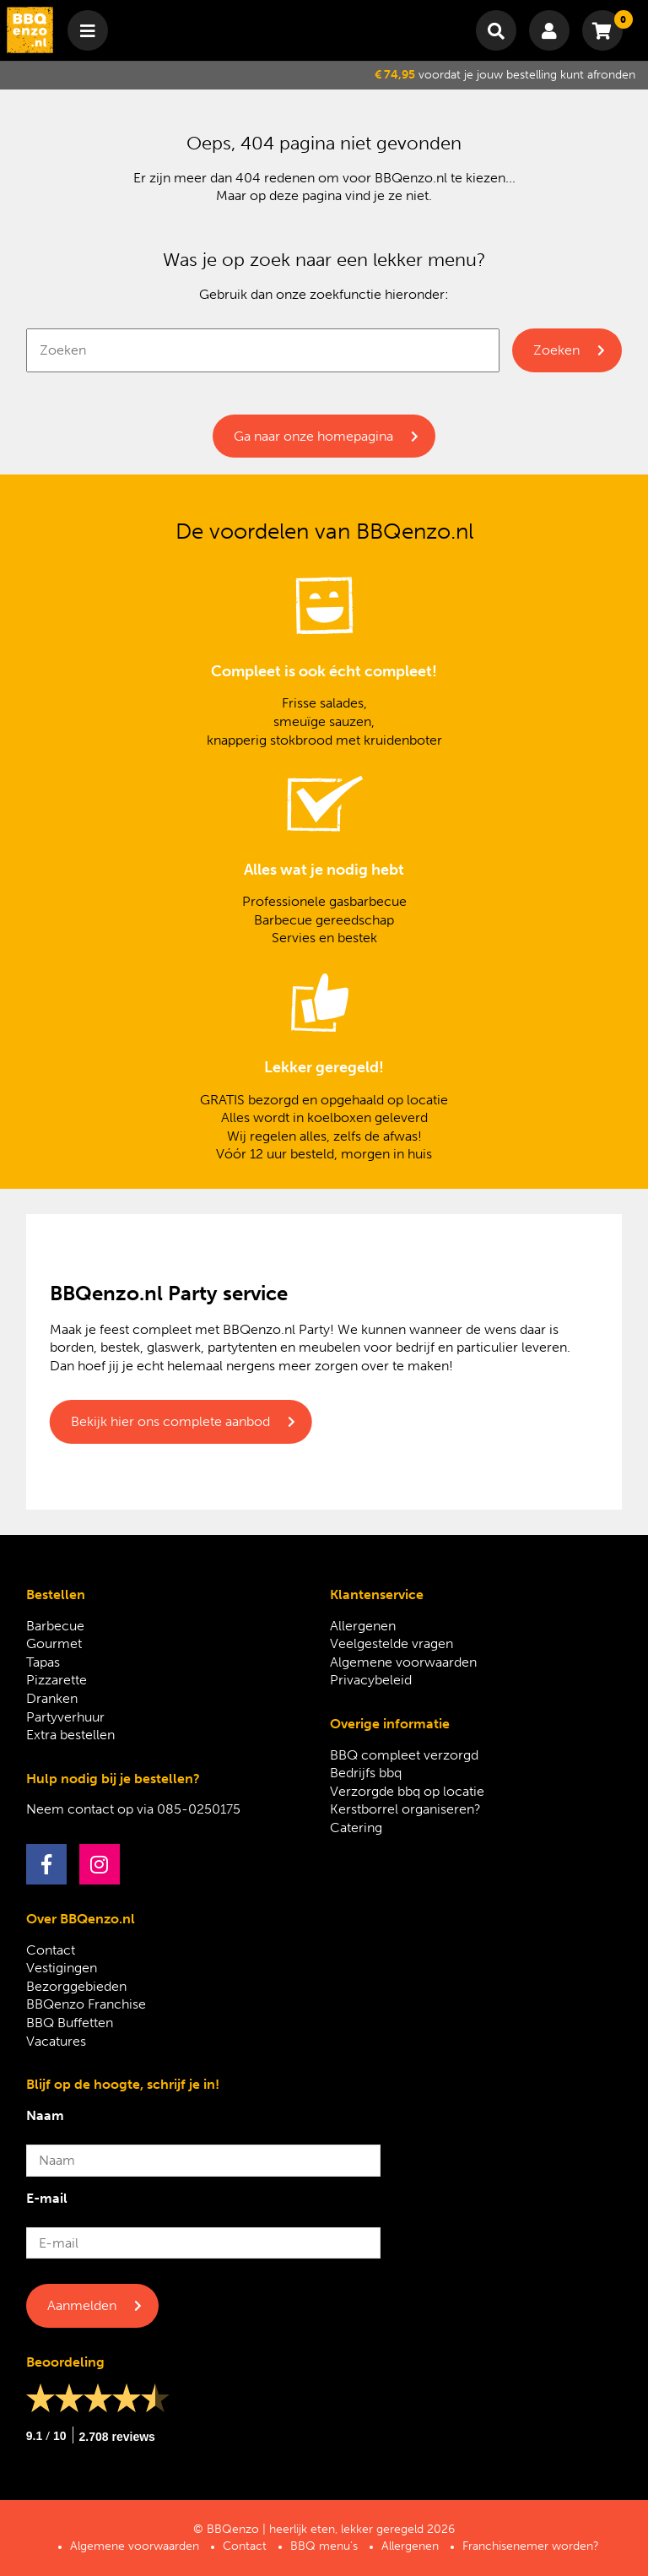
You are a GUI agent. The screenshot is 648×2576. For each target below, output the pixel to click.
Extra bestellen (70, 1735)
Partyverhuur (65, 1717)
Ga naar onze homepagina (313, 436)
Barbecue (55, 1626)
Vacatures (56, 2041)
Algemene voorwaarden (403, 1662)
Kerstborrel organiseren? (405, 1809)
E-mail (47, 2198)
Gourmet (54, 1643)
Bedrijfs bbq (366, 1773)
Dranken (52, 1698)
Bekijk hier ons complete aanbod (170, 1421)
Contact (50, 1950)
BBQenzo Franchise (86, 2004)
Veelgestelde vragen (391, 1643)
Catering (356, 1827)
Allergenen (363, 1626)
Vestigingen (61, 1968)
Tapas (43, 1662)
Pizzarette (56, 1680)
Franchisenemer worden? (530, 2546)
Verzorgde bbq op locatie (407, 1791)
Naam (45, 2115)
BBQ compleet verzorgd (404, 1755)
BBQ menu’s (324, 2546)
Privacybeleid (371, 1680)
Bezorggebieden (76, 1986)
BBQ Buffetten (69, 2023)
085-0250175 (198, 1809)
